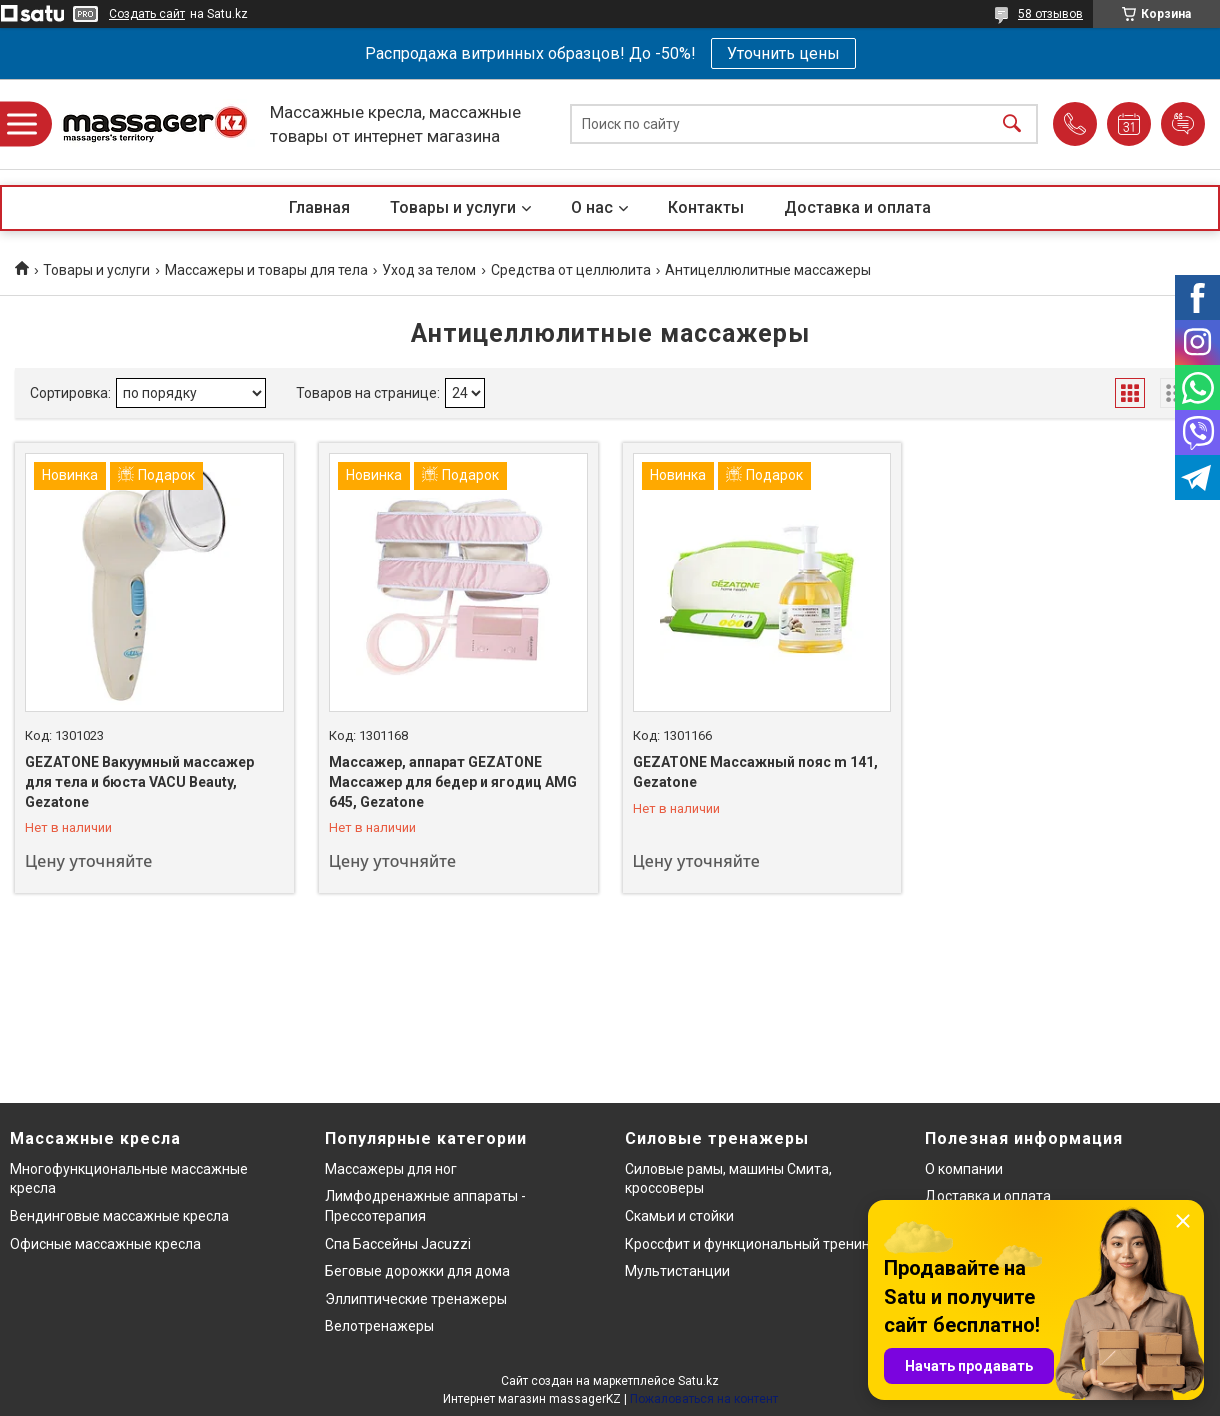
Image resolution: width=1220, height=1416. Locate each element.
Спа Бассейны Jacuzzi (398, 1244)
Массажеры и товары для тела (266, 270)
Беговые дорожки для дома (417, 1271)
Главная (319, 207)
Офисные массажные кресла (105, 1244)
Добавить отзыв (1183, 124)
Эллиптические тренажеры (416, 1299)
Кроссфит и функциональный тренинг (750, 1244)
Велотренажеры (379, 1326)
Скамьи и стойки (679, 1216)
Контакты (706, 207)
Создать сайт (147, 14)
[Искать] (1012, 124)
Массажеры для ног (391, 1169)
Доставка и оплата (857, 207)
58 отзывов (1050, 14)
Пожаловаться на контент (704, 1399)
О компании (964, 1169)
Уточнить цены (783, 53)
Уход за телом (429, 270)
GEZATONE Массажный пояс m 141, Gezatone (755, 772)
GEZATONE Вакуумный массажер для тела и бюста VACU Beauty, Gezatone (139, 781)
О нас (592, 207)
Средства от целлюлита (571, 270)
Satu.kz (698, 1381)
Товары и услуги (453, 207)
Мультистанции (677, 1271)
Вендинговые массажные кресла (119, 1216)
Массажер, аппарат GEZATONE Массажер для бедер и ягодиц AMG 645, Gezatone (453, 781)
